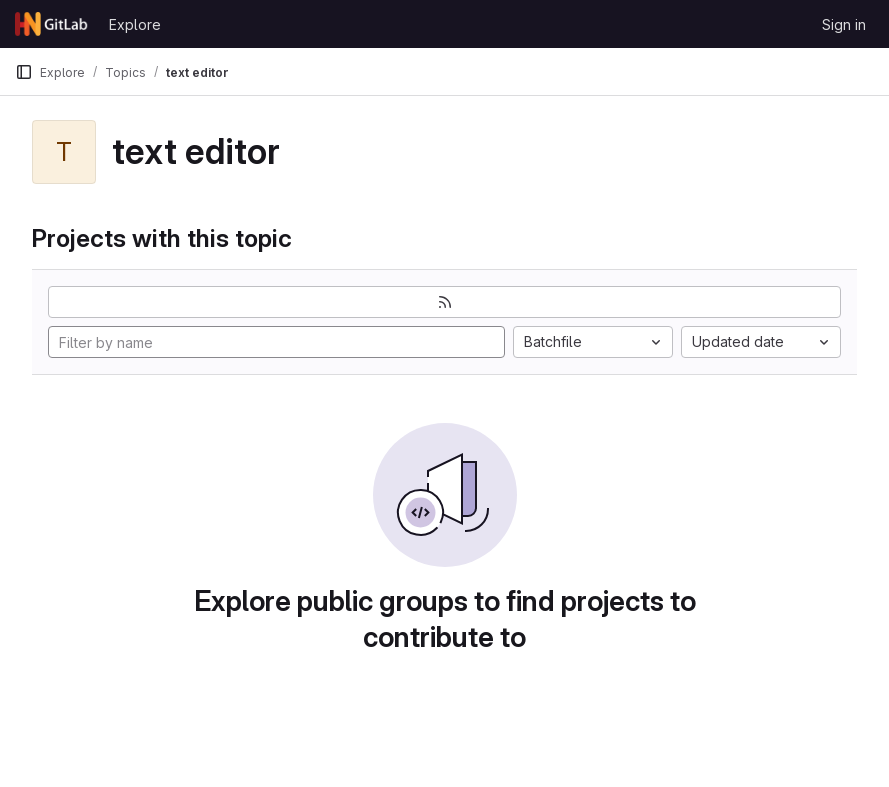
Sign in (844, 24)
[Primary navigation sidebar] (24, 72)
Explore (135, 24)
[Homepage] (52, 24)
